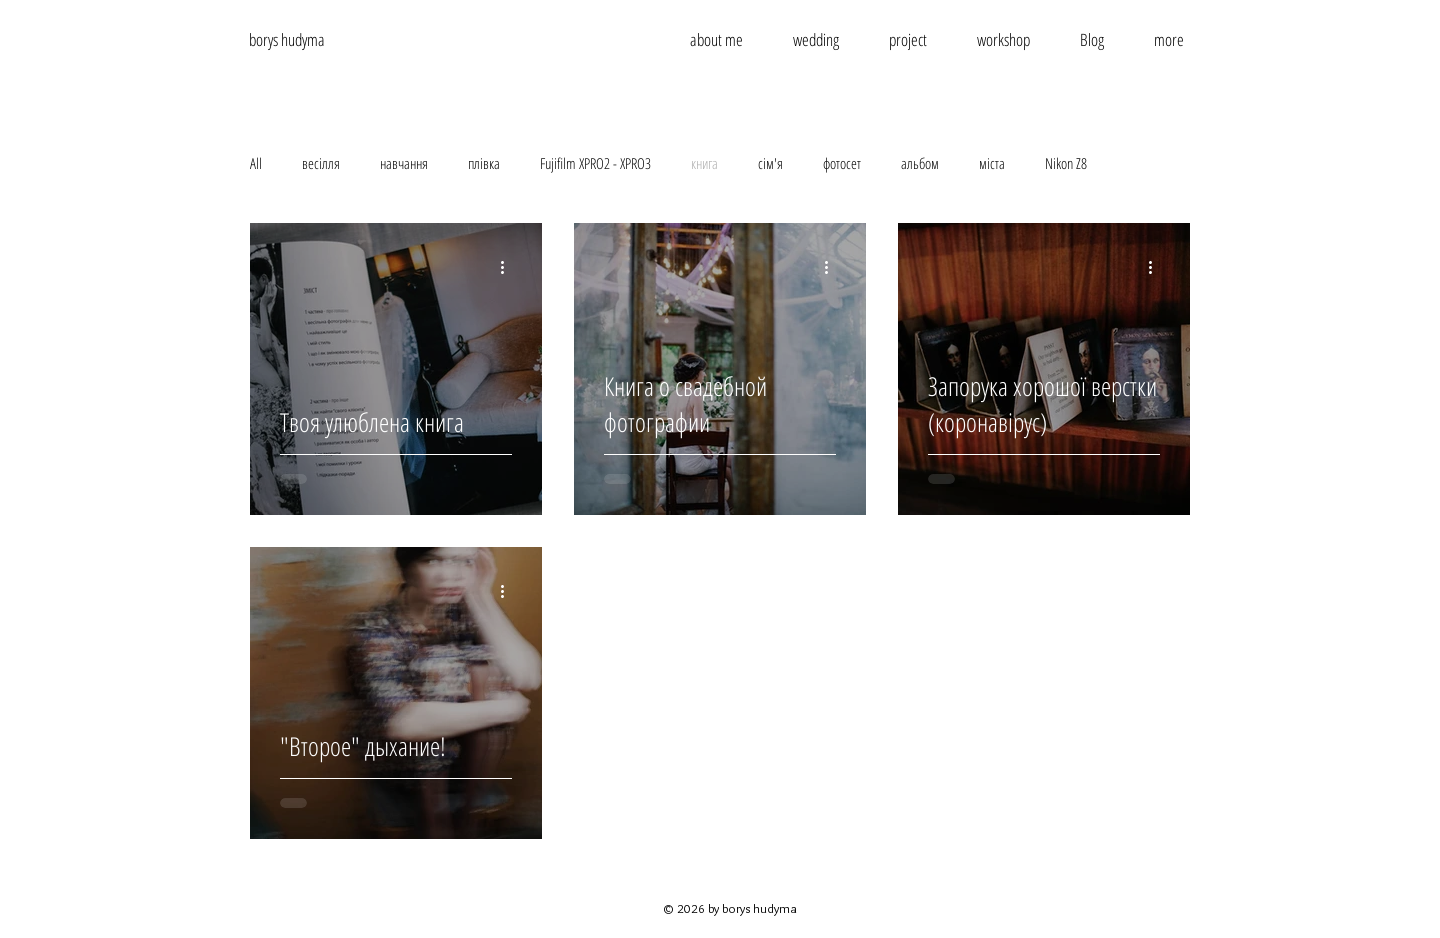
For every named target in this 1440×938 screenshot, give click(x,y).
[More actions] (509, 267)
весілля (321, 163)
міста (992, 163)
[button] (1169, 39)
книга (704, 163)
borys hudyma (287, 39)
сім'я (770, 163)
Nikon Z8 (1066, 163)
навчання (404, 163)
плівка (484, 163)
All (256, 163)
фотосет (842, 163)
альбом (920, 163)
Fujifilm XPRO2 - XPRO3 (595, 163)
